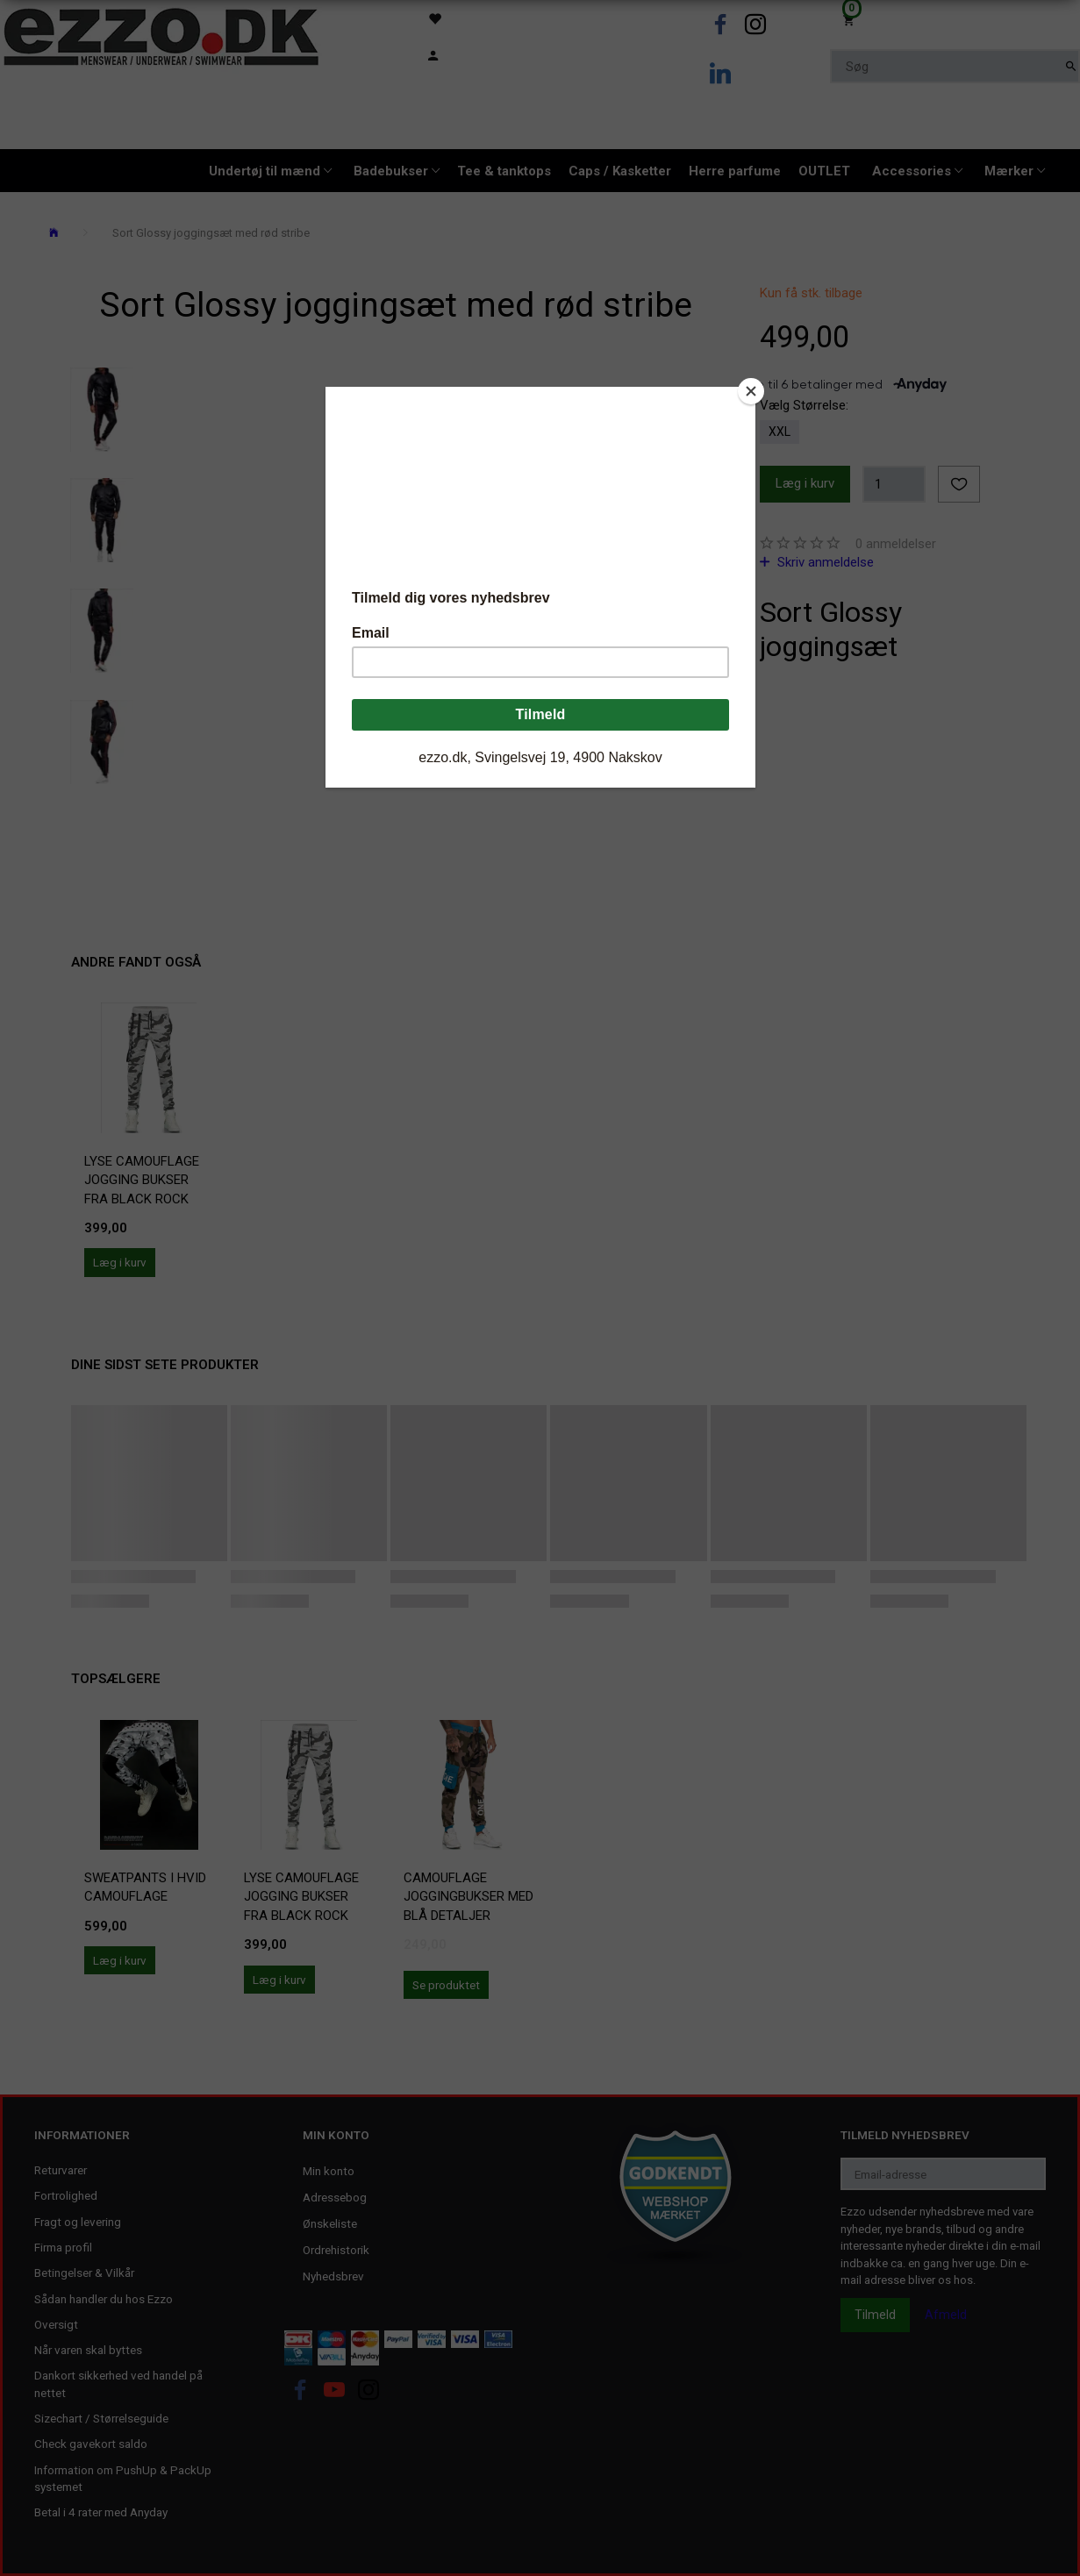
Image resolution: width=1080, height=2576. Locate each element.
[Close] (751, 391)
